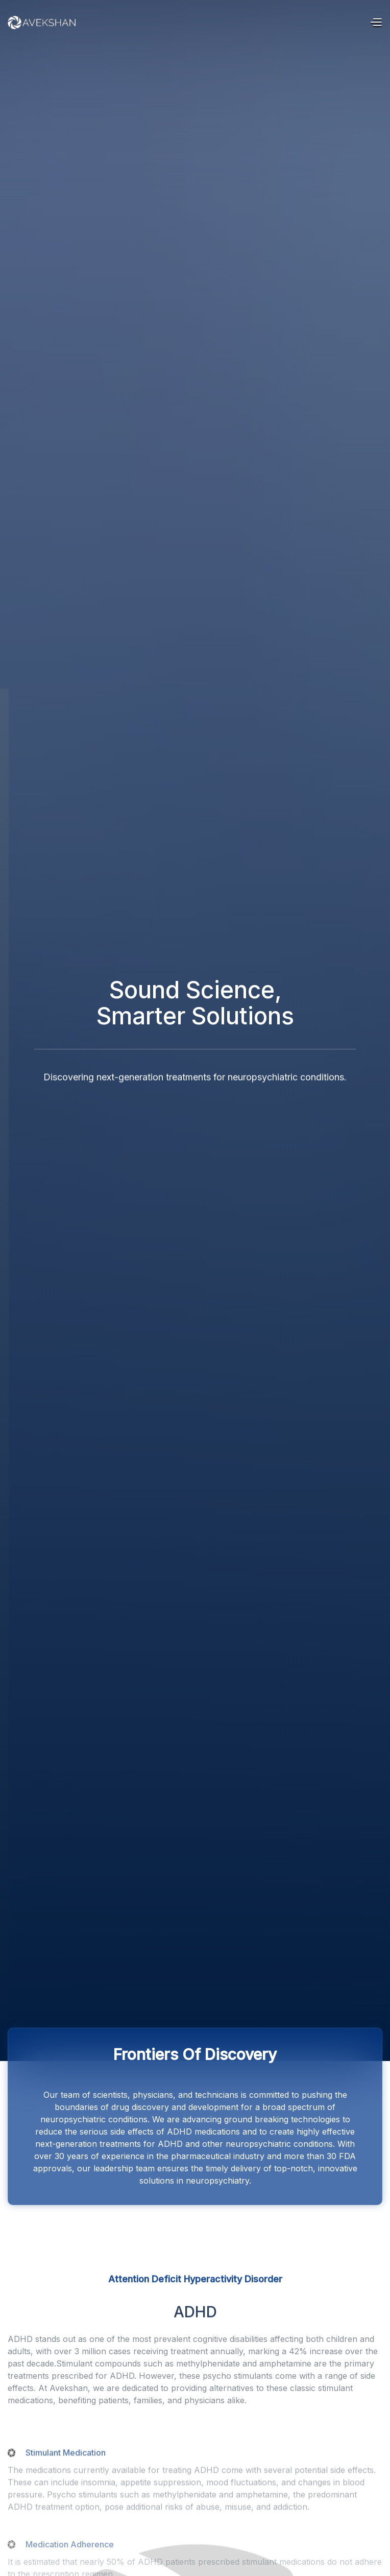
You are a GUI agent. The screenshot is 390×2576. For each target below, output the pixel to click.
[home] (36, 22)
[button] (375, 23)
